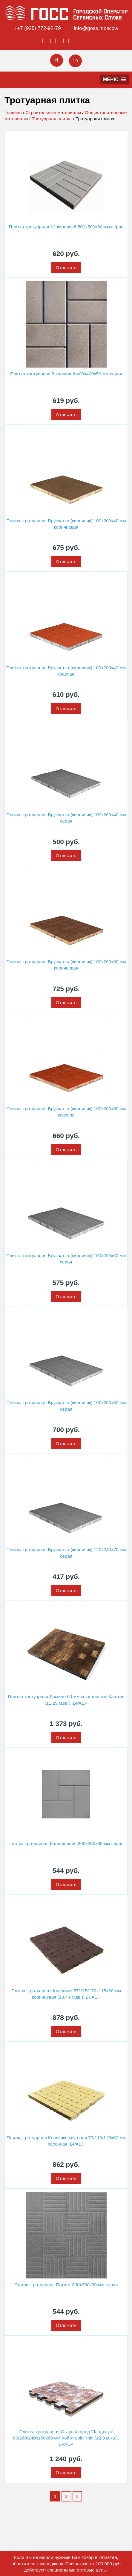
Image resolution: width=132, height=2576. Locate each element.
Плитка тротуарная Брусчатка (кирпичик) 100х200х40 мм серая (66, 817)
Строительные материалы (53, 112)
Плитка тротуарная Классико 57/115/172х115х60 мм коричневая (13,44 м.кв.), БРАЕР (66, 1993)
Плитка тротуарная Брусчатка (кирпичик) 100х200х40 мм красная (66, 670)
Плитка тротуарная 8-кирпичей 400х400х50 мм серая (66, 373)
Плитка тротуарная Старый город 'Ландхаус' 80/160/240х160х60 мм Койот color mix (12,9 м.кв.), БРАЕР (66, 2438)
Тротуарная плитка (52, 118)
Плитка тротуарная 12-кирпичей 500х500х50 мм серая (66, 226)
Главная (13, 112)
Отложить (66, 267)
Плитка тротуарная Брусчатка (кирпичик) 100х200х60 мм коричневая (66, 964)
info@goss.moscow (96, 28)
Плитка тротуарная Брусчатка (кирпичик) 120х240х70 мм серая (66, 1552)
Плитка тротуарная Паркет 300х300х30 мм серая (66, 2284)
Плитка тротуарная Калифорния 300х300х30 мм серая (66, 1843)
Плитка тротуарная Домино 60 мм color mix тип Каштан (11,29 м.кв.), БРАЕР (66, 1699)
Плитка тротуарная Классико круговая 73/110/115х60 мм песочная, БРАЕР (66, 2140)
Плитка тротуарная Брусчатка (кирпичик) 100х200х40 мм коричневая (66, 524)
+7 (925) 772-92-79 (39, 28)
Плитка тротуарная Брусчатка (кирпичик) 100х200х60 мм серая (66, 1258)
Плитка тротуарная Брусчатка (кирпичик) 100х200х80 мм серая (66, 1405)
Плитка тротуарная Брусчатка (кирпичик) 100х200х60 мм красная (66, 1111)
